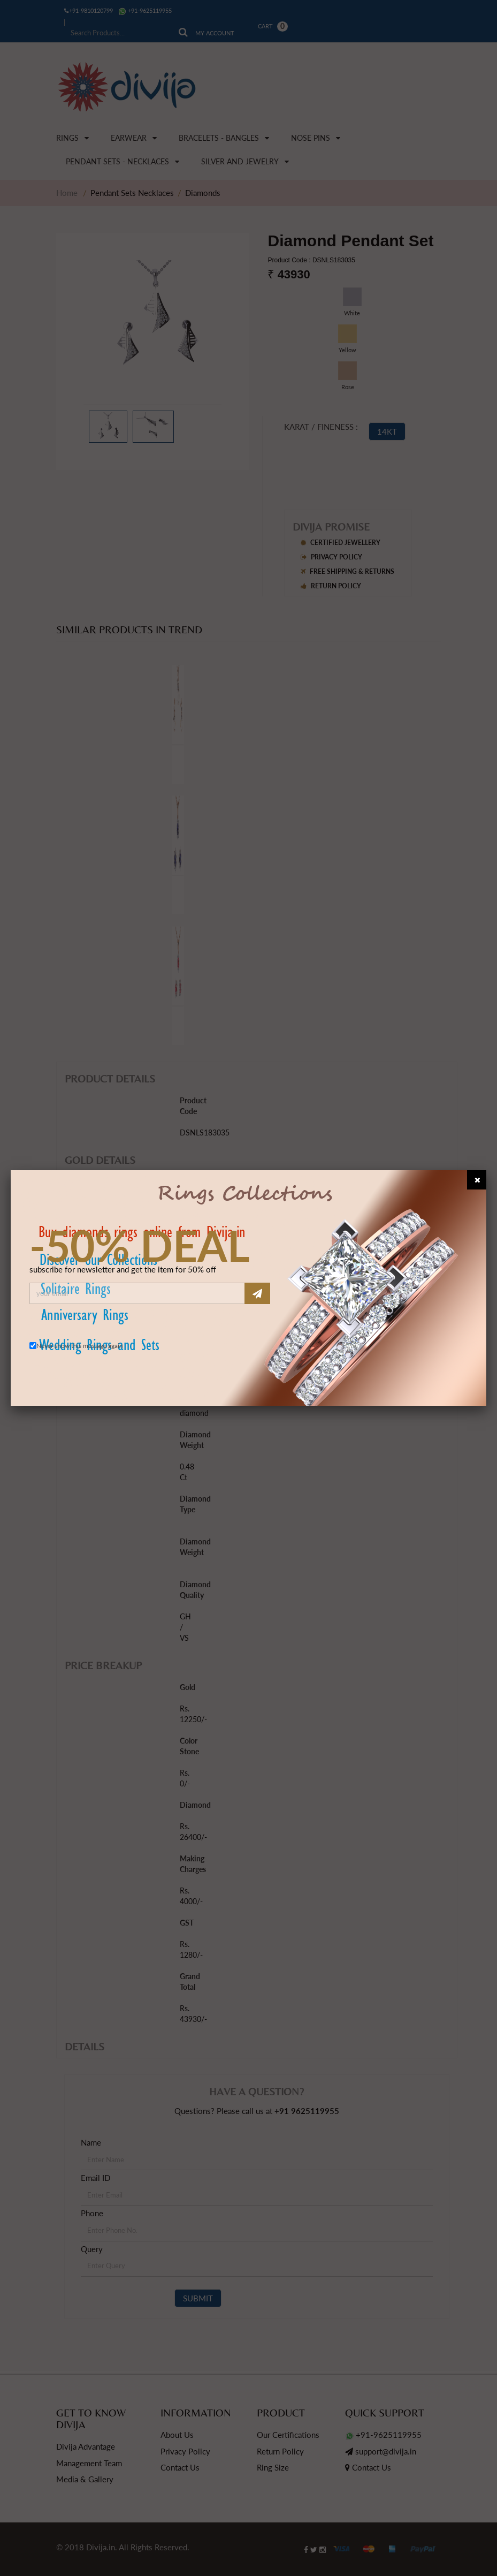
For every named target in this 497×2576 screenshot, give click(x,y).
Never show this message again (79, 1346)
